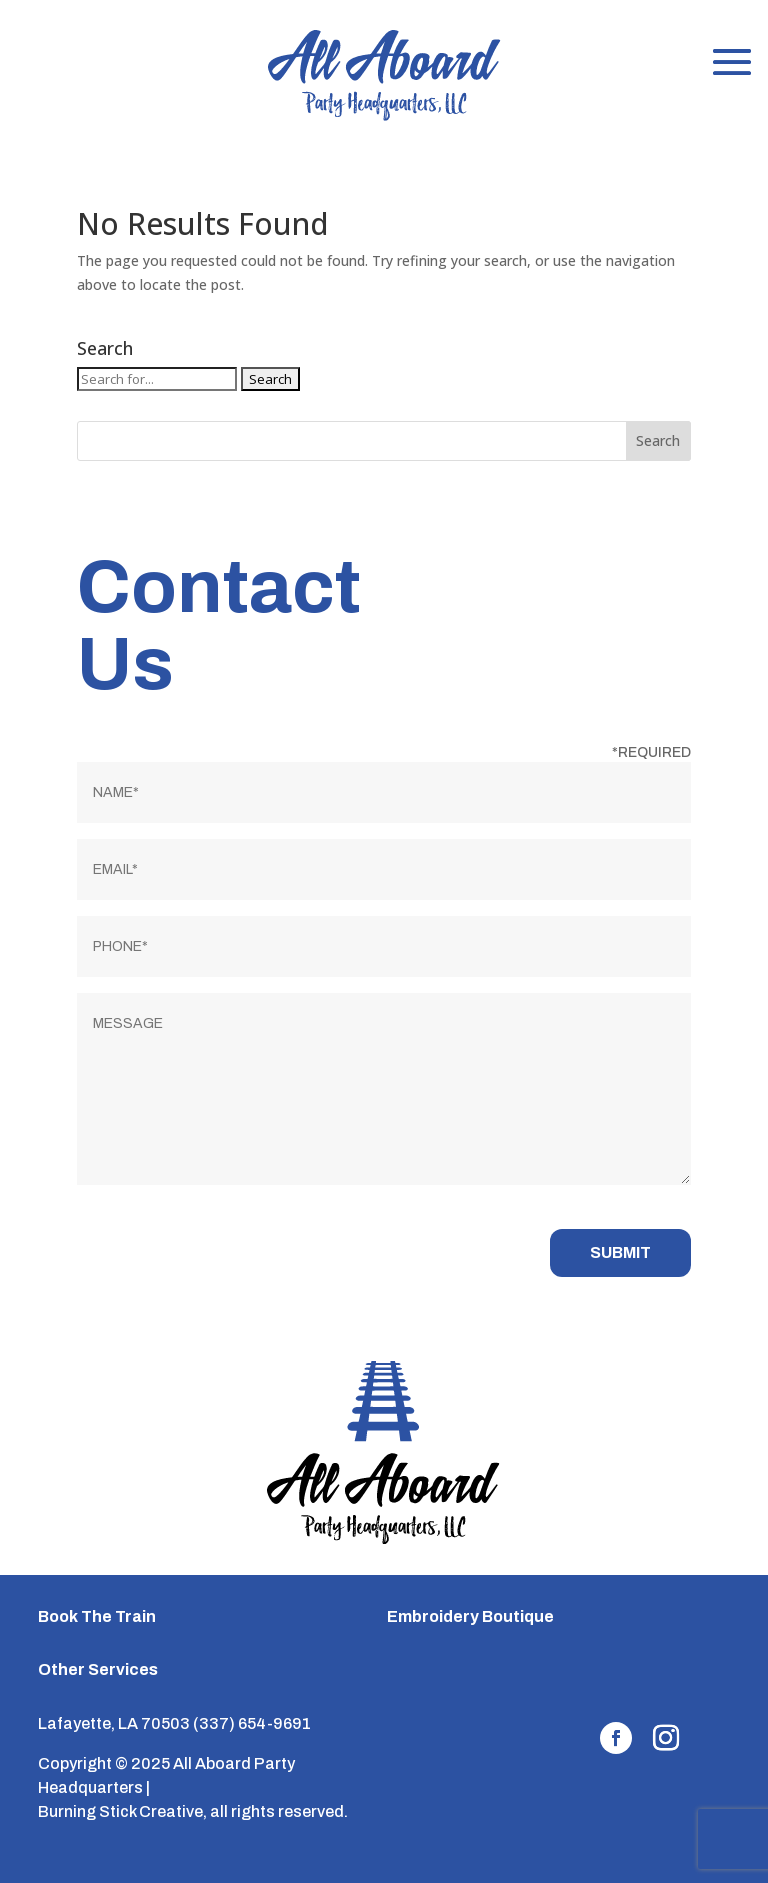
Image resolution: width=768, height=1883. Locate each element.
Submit (620, 1252)
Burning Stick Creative (120, 1811)
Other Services (98, 1669)
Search (658, 440)
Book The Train (97, 1616)
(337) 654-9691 (252, 1723)
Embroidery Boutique (470, 1616)
